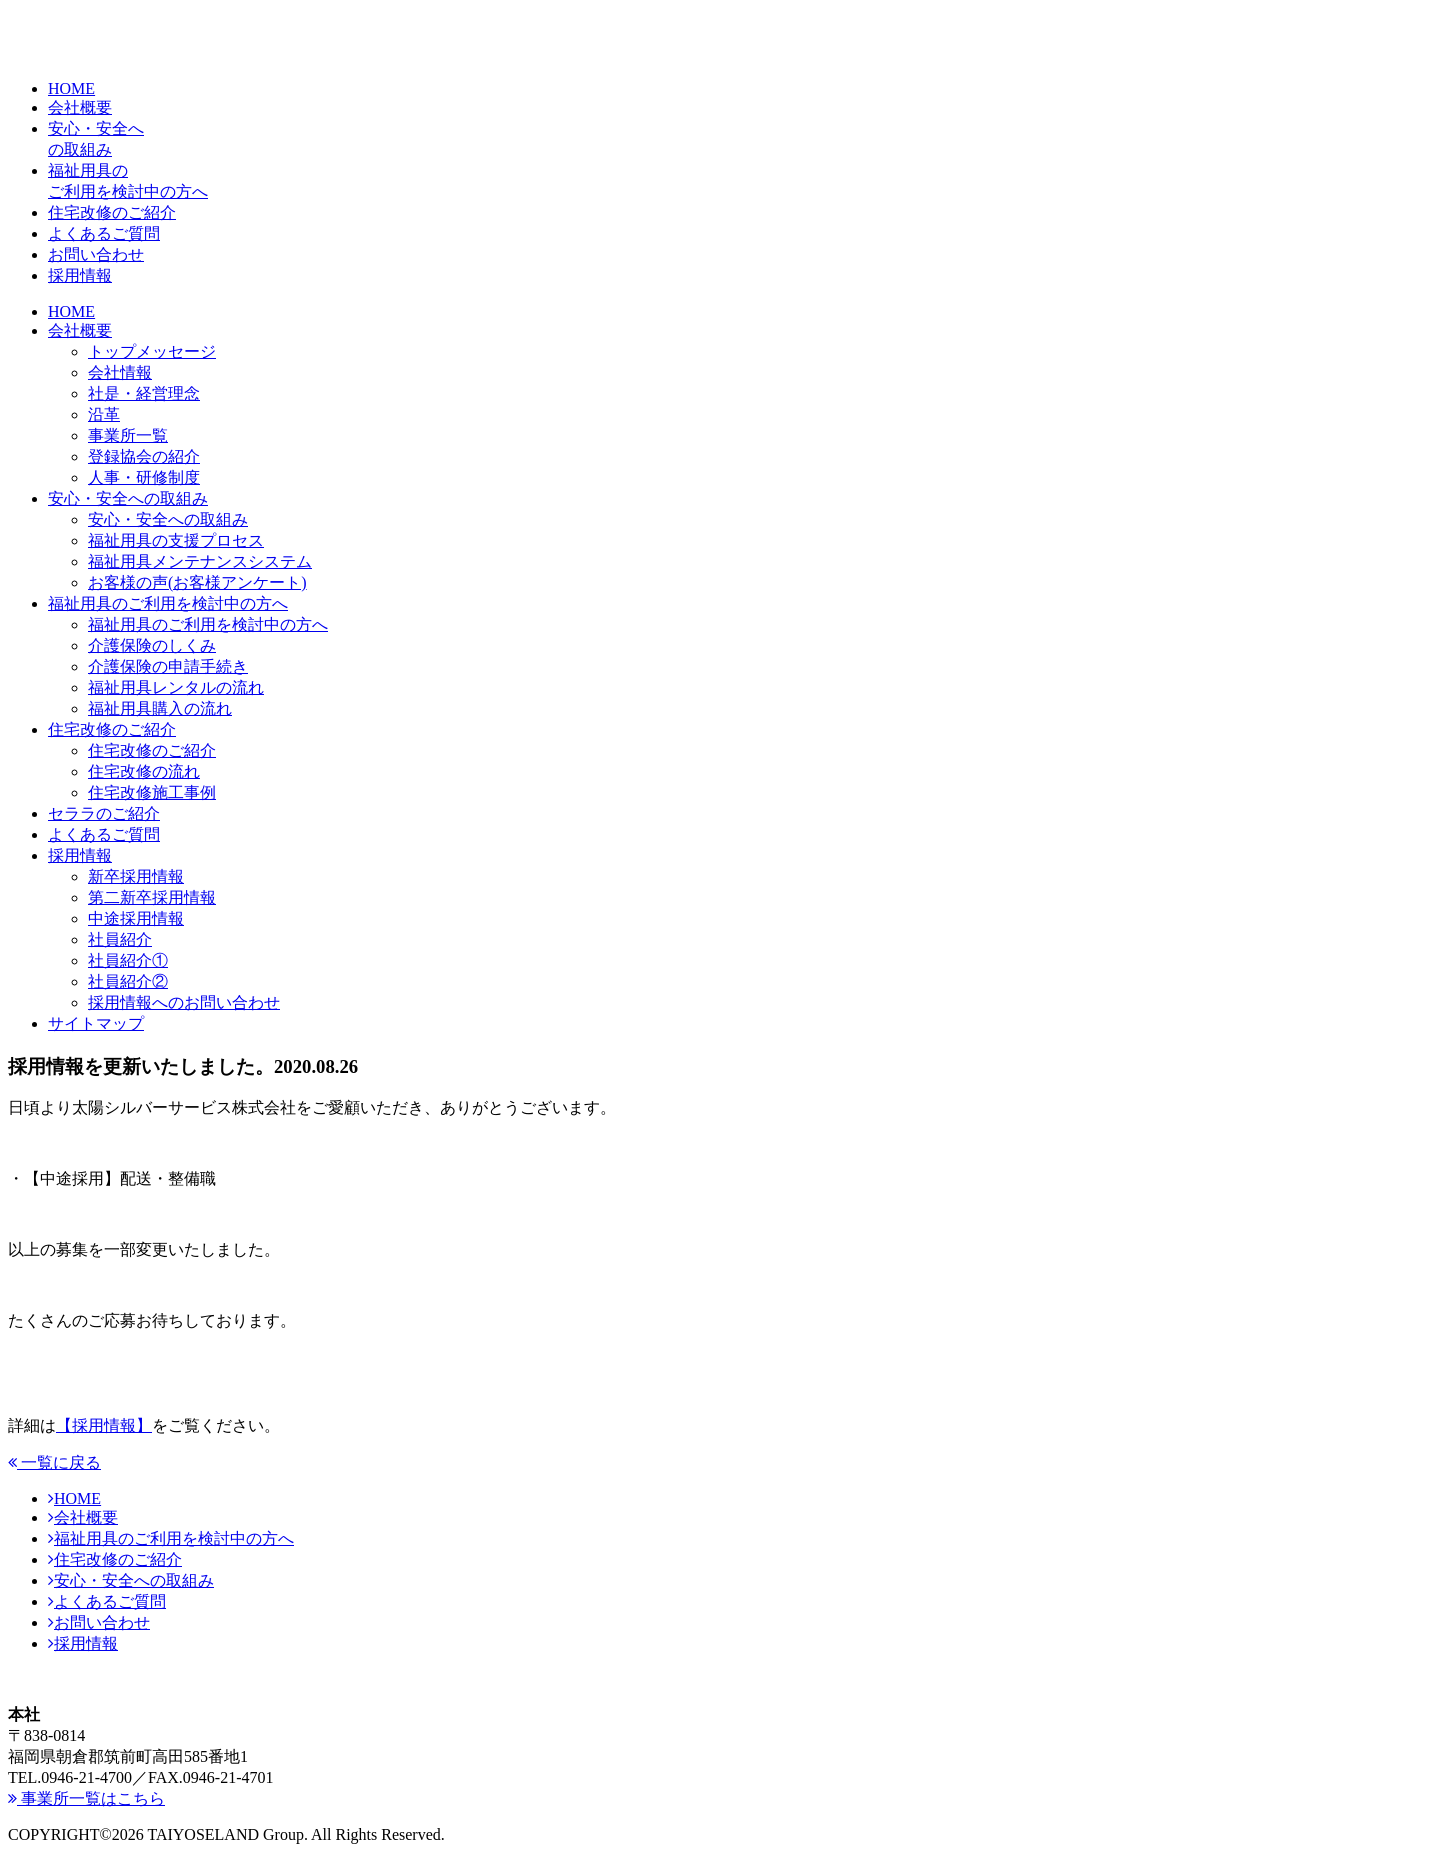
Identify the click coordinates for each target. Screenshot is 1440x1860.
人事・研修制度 (144, 477)
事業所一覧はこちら (86, 1798)
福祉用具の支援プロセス (176, 540)
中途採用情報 (136, 918)
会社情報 (120, 372)
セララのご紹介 (104, 813)
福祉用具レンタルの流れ (176, 687)
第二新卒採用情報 (152, 897)
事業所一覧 (128, 435)
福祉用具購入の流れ (160, 708)
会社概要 (80, 330)
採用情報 (80, 855)
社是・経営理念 (144, 393)
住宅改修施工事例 (152, 792)
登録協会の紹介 (144, 456)
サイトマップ (96, 1023)
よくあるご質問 (104, 834)
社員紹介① (128, 960)
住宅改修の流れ (144, 771)
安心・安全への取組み (128, 498)
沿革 (104, 414)
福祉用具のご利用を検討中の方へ (168, 603)
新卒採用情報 (136, 876)
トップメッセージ (152, 351)
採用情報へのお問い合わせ (184, 1002)
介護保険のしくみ (152, 645)
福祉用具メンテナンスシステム (200, 561)
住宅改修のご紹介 (112, 729)
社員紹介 (120, 939)
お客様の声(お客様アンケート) (197, 582)
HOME (71, 311)
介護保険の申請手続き (168, 666)
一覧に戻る (54, 1462)
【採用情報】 (104, 1425)
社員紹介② (128, 981)
